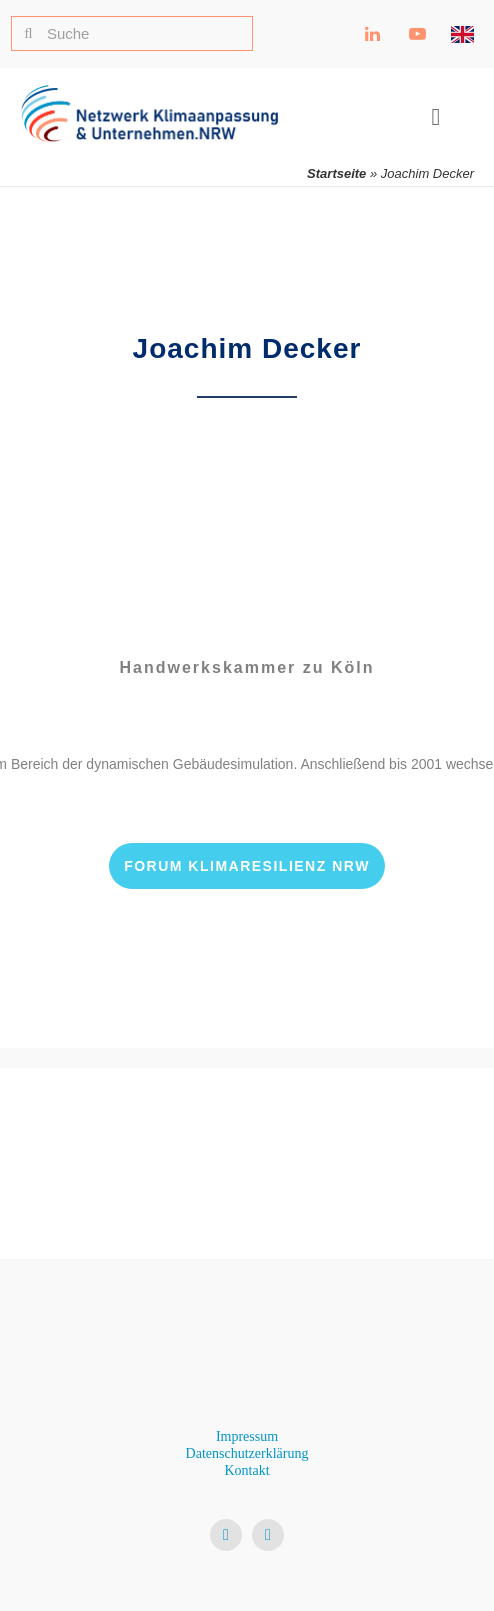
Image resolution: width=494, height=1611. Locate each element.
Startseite (336, 173)
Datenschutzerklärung (247, 1453)
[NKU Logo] (149, 92)
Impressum (247, 1436)
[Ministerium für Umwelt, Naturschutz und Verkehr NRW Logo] (247, 1146)
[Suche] (132, 33)
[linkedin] (226, 1535)
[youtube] (268, 1535)
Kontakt (246, 1470)
